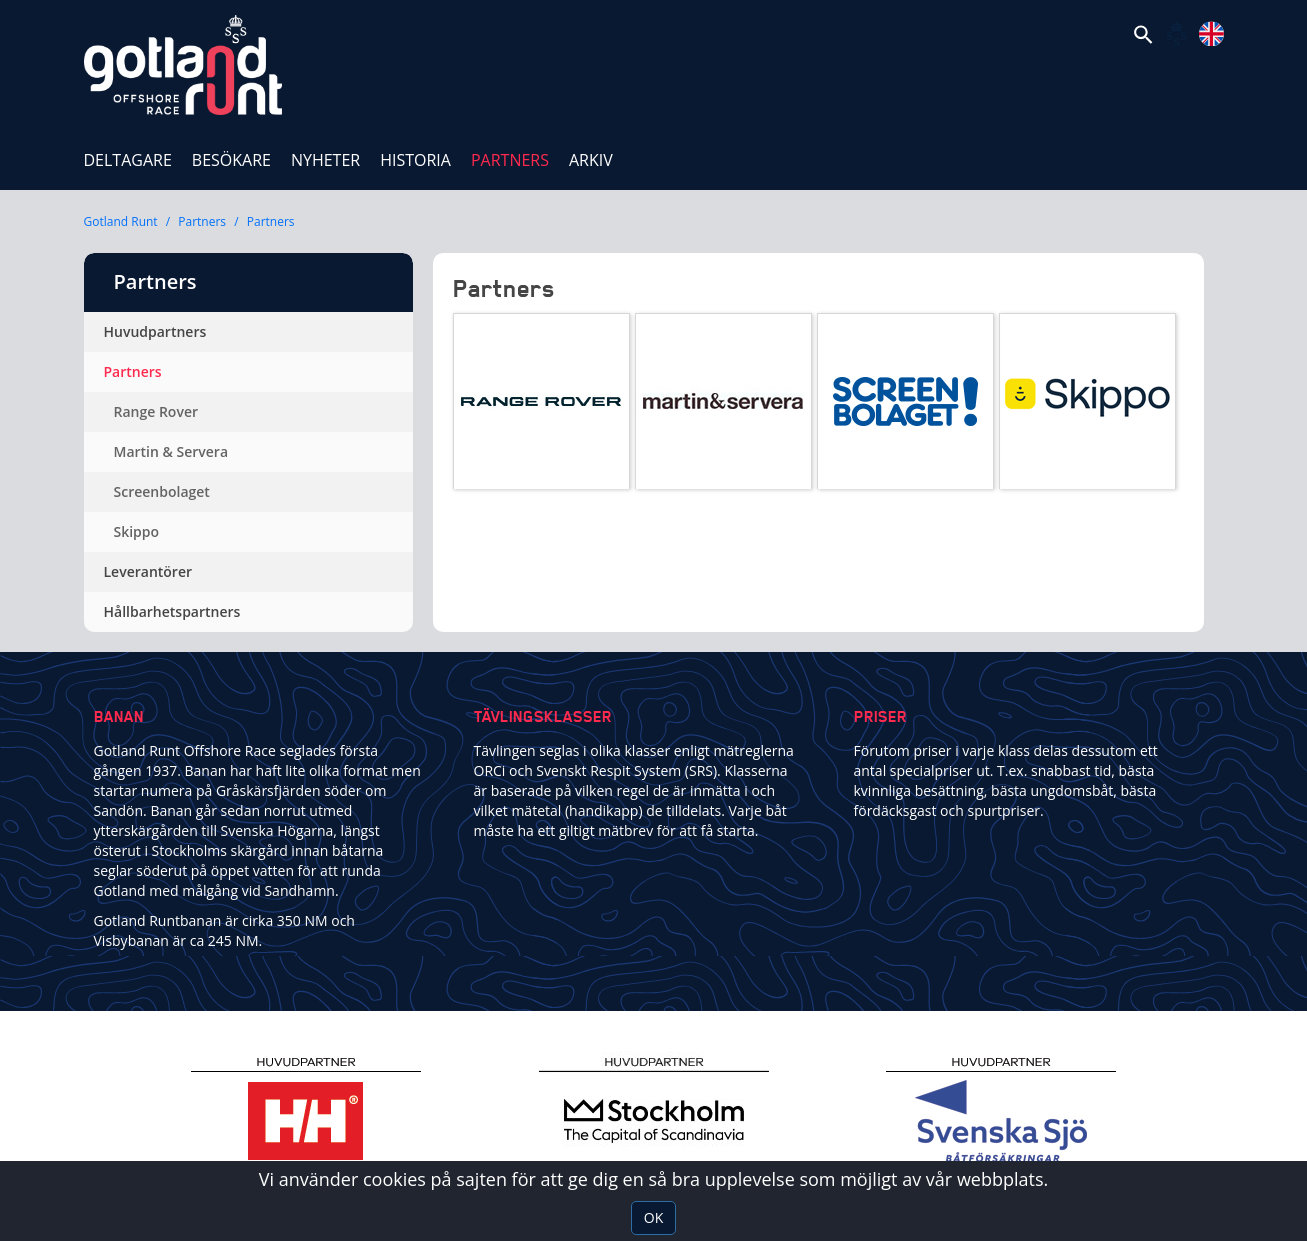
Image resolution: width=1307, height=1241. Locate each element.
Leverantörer (148, 571)
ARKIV (591, 160)
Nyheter (325, 160)
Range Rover (156, 411)
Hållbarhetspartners (172, 611)
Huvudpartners (155, 331)
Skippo (137, 531)
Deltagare (128, 160)
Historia (415, 160)
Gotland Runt (121, 221)
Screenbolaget (162, 491)
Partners (515, 153)
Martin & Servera (171, 451)
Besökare (231, 160)
